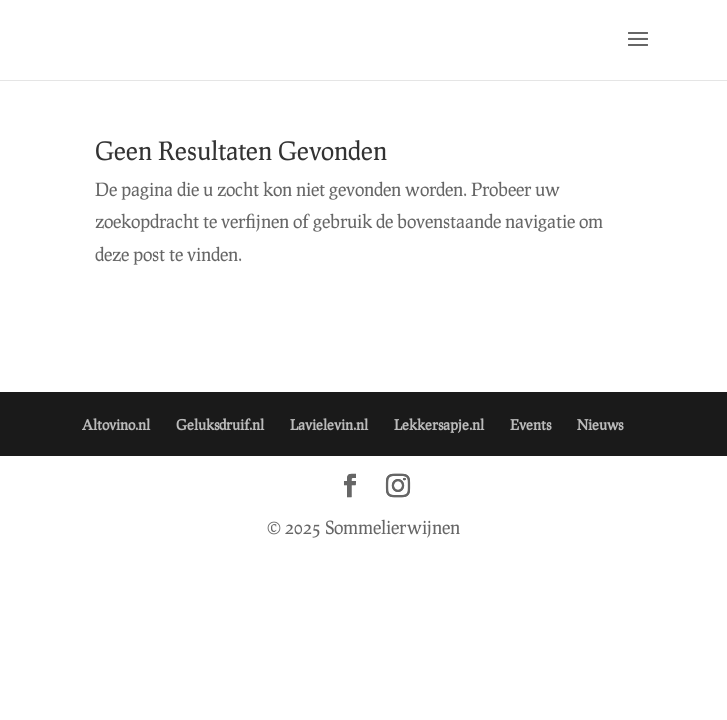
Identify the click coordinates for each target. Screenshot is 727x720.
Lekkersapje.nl (439, 424)
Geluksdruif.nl (220, 424)
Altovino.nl (116, 424)
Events (530, 424)
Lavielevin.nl (329, 424)
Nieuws (600, 424)
